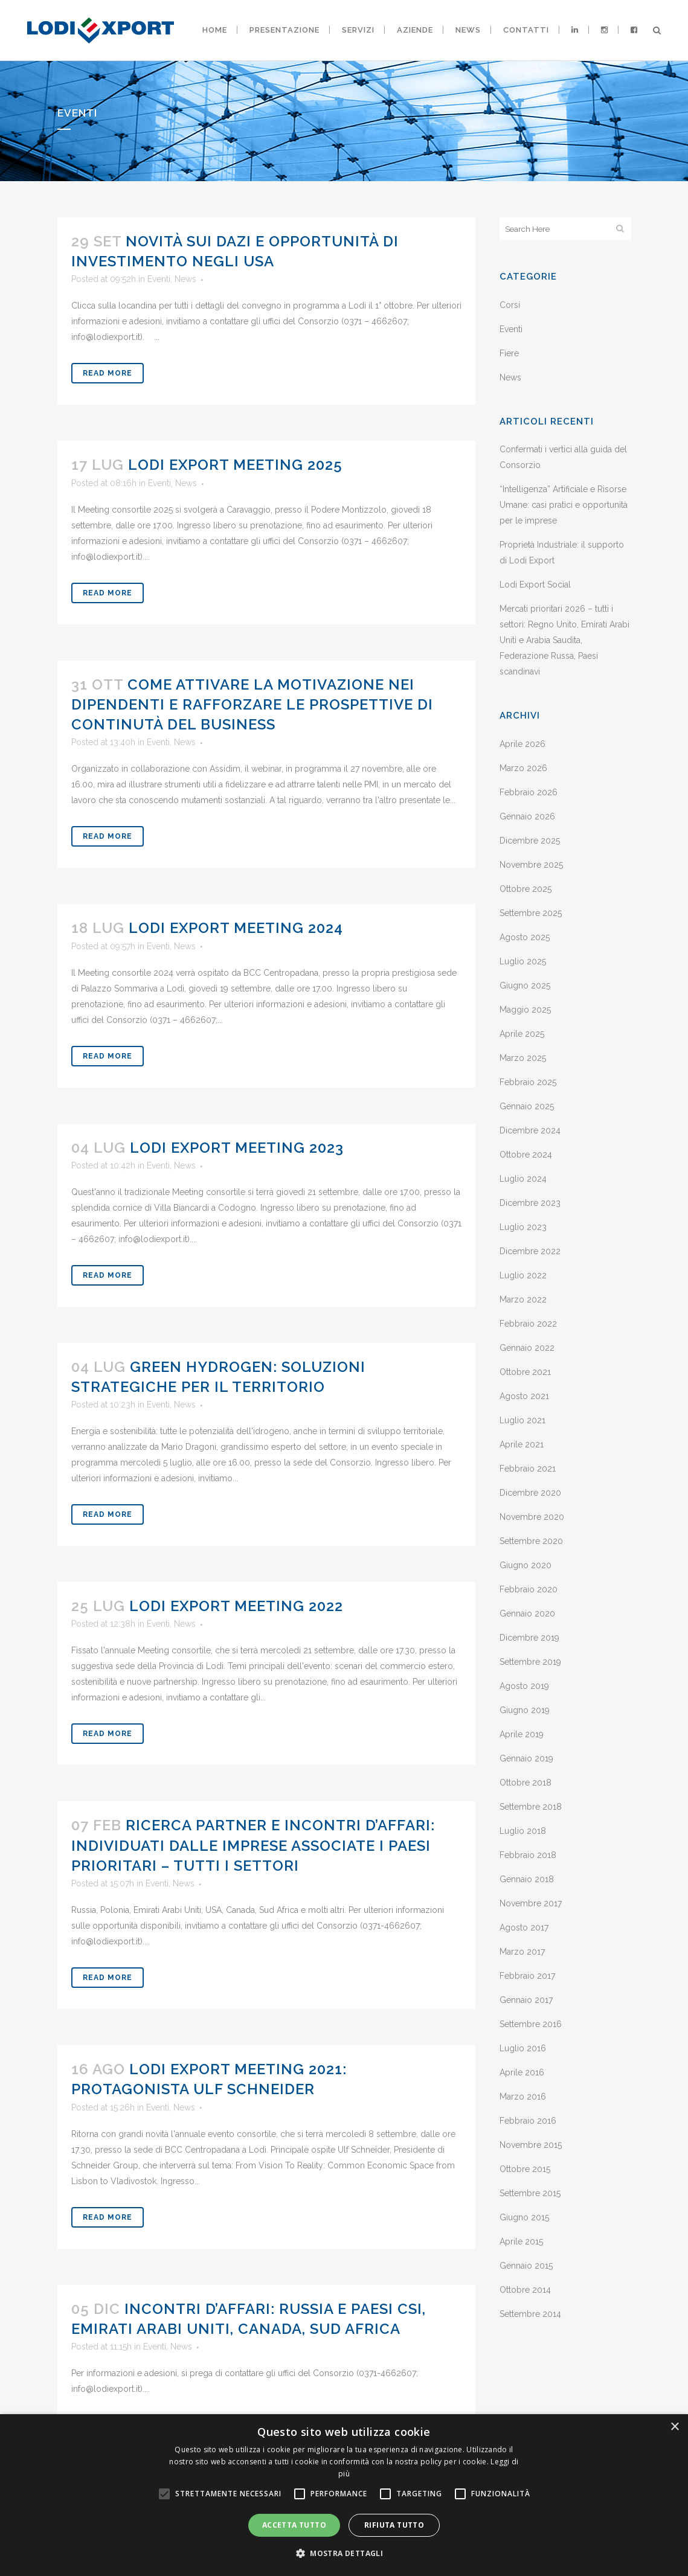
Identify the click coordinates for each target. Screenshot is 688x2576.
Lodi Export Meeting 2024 (236, 928)
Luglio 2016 (523, 2048)
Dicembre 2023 (530, 1203)
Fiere (509, 353)
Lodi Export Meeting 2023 (237, 1147)
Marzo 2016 (523, 2096)
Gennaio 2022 (527, 1348)
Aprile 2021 (522, 1444)
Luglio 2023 (523, 1227)
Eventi (158, 279)
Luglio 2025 (523, 961)
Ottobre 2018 (525, 1782)
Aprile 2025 (522, 1034)
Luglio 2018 (523, 1831)
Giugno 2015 (524, 2217)
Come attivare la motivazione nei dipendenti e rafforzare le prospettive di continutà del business (252, 704)
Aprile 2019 (522, 1734)
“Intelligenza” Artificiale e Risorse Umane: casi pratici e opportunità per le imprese (564, 504)
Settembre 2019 (530, 1662)
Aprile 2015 (521, 2241)
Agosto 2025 (525, 937)
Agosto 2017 (524, 1927)
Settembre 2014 (530, 2314)
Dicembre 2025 (530, 840)
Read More (107, 373)
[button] (344, 2554)
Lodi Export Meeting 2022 (236, 1606)
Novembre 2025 (531, 865)
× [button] (674, 2427)
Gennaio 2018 (527, 1879)
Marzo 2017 (522, 1951)
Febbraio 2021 (528, 1468)
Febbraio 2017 (527, 1976)
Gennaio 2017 (526, 2000)
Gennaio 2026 (527, 816)
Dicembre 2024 (530, 1130)
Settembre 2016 (531, 2024)
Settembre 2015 (530, 2193)
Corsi (510, 305)
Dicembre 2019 (529, 1637)
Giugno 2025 (525, 985)
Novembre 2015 (531, 2145)
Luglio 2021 (522, 1420)
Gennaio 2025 (527, 1106)
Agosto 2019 (524, 1686)
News (185, 279)
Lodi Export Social (535, 584)
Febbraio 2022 (528, 1323)
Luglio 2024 (523, 1179)
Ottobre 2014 (525, 2290)
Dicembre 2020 (530, 1493)
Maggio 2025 (525, 1009)
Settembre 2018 (531, 1807)
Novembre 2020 (532, 1517)
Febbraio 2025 (528, 1082)
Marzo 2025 (523, 1058)
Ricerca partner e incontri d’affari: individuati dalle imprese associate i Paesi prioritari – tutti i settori (253, 1845)
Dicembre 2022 (530, 1251)
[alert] (344, 2495)
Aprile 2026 (522, 744)
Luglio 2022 (523, 1275)
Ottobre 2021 (525, 1372)
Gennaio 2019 (526, 1758)
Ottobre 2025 (525, 889)
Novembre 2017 (531, 1903)
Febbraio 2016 (528, 2121)
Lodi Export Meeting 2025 (235, 464)
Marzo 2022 (523, 1299)
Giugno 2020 (525, 1565)
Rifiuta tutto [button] (394, 2525)
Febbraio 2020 (529, 1589)
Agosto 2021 (524, 1396)
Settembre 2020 (531, 1541)
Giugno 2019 (525, 1710)
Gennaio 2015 (526, 2265)
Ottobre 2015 (525, 2169)
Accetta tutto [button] (294, 2525)
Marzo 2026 (523, 768)
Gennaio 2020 (527, 1613)
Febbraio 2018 (528, 1855)
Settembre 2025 (531, 913)
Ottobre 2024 (526, 1154)
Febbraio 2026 (529, 792)
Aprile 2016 (522, 2072)
